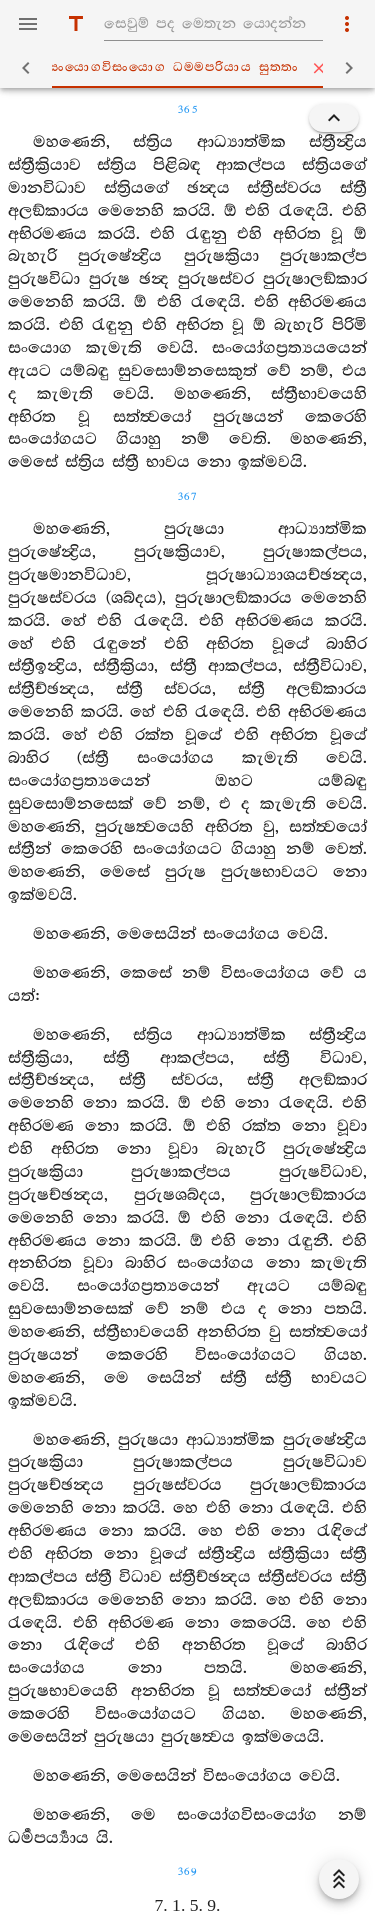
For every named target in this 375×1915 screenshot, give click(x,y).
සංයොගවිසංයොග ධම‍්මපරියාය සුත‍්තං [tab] (191, 68)
